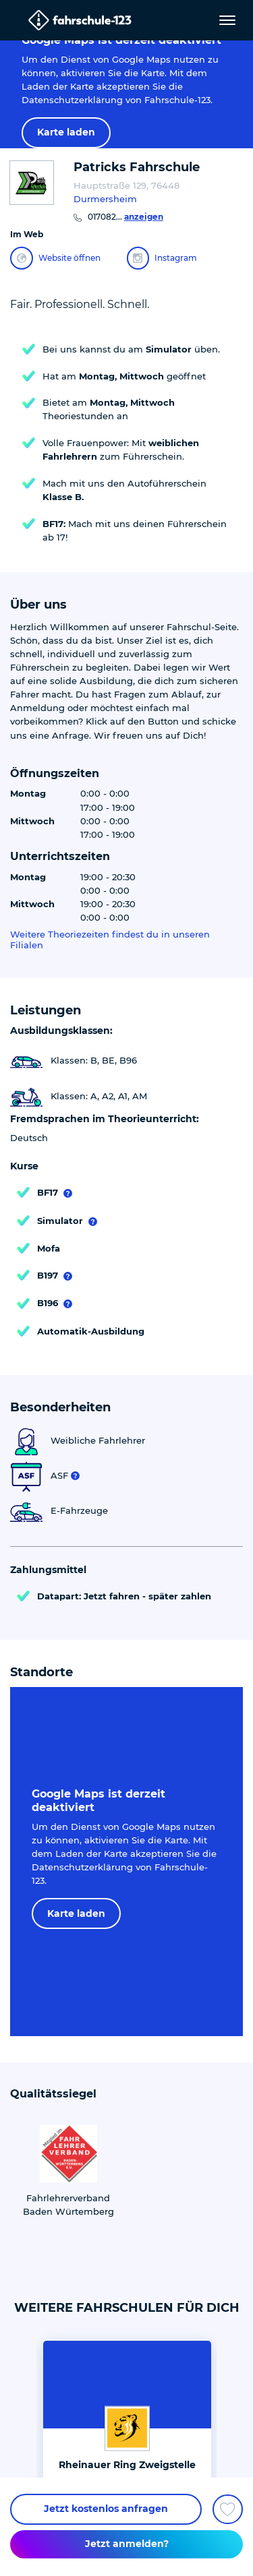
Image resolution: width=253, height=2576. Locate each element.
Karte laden (66, 132)
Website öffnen (55, 258)
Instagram (162, 258)
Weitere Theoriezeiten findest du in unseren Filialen (110, 939)
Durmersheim (105, 198)
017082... (125, 217)
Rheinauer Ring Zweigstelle (127, 2465)
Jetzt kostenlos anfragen (106, 2509)
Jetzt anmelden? (127, 2544)
